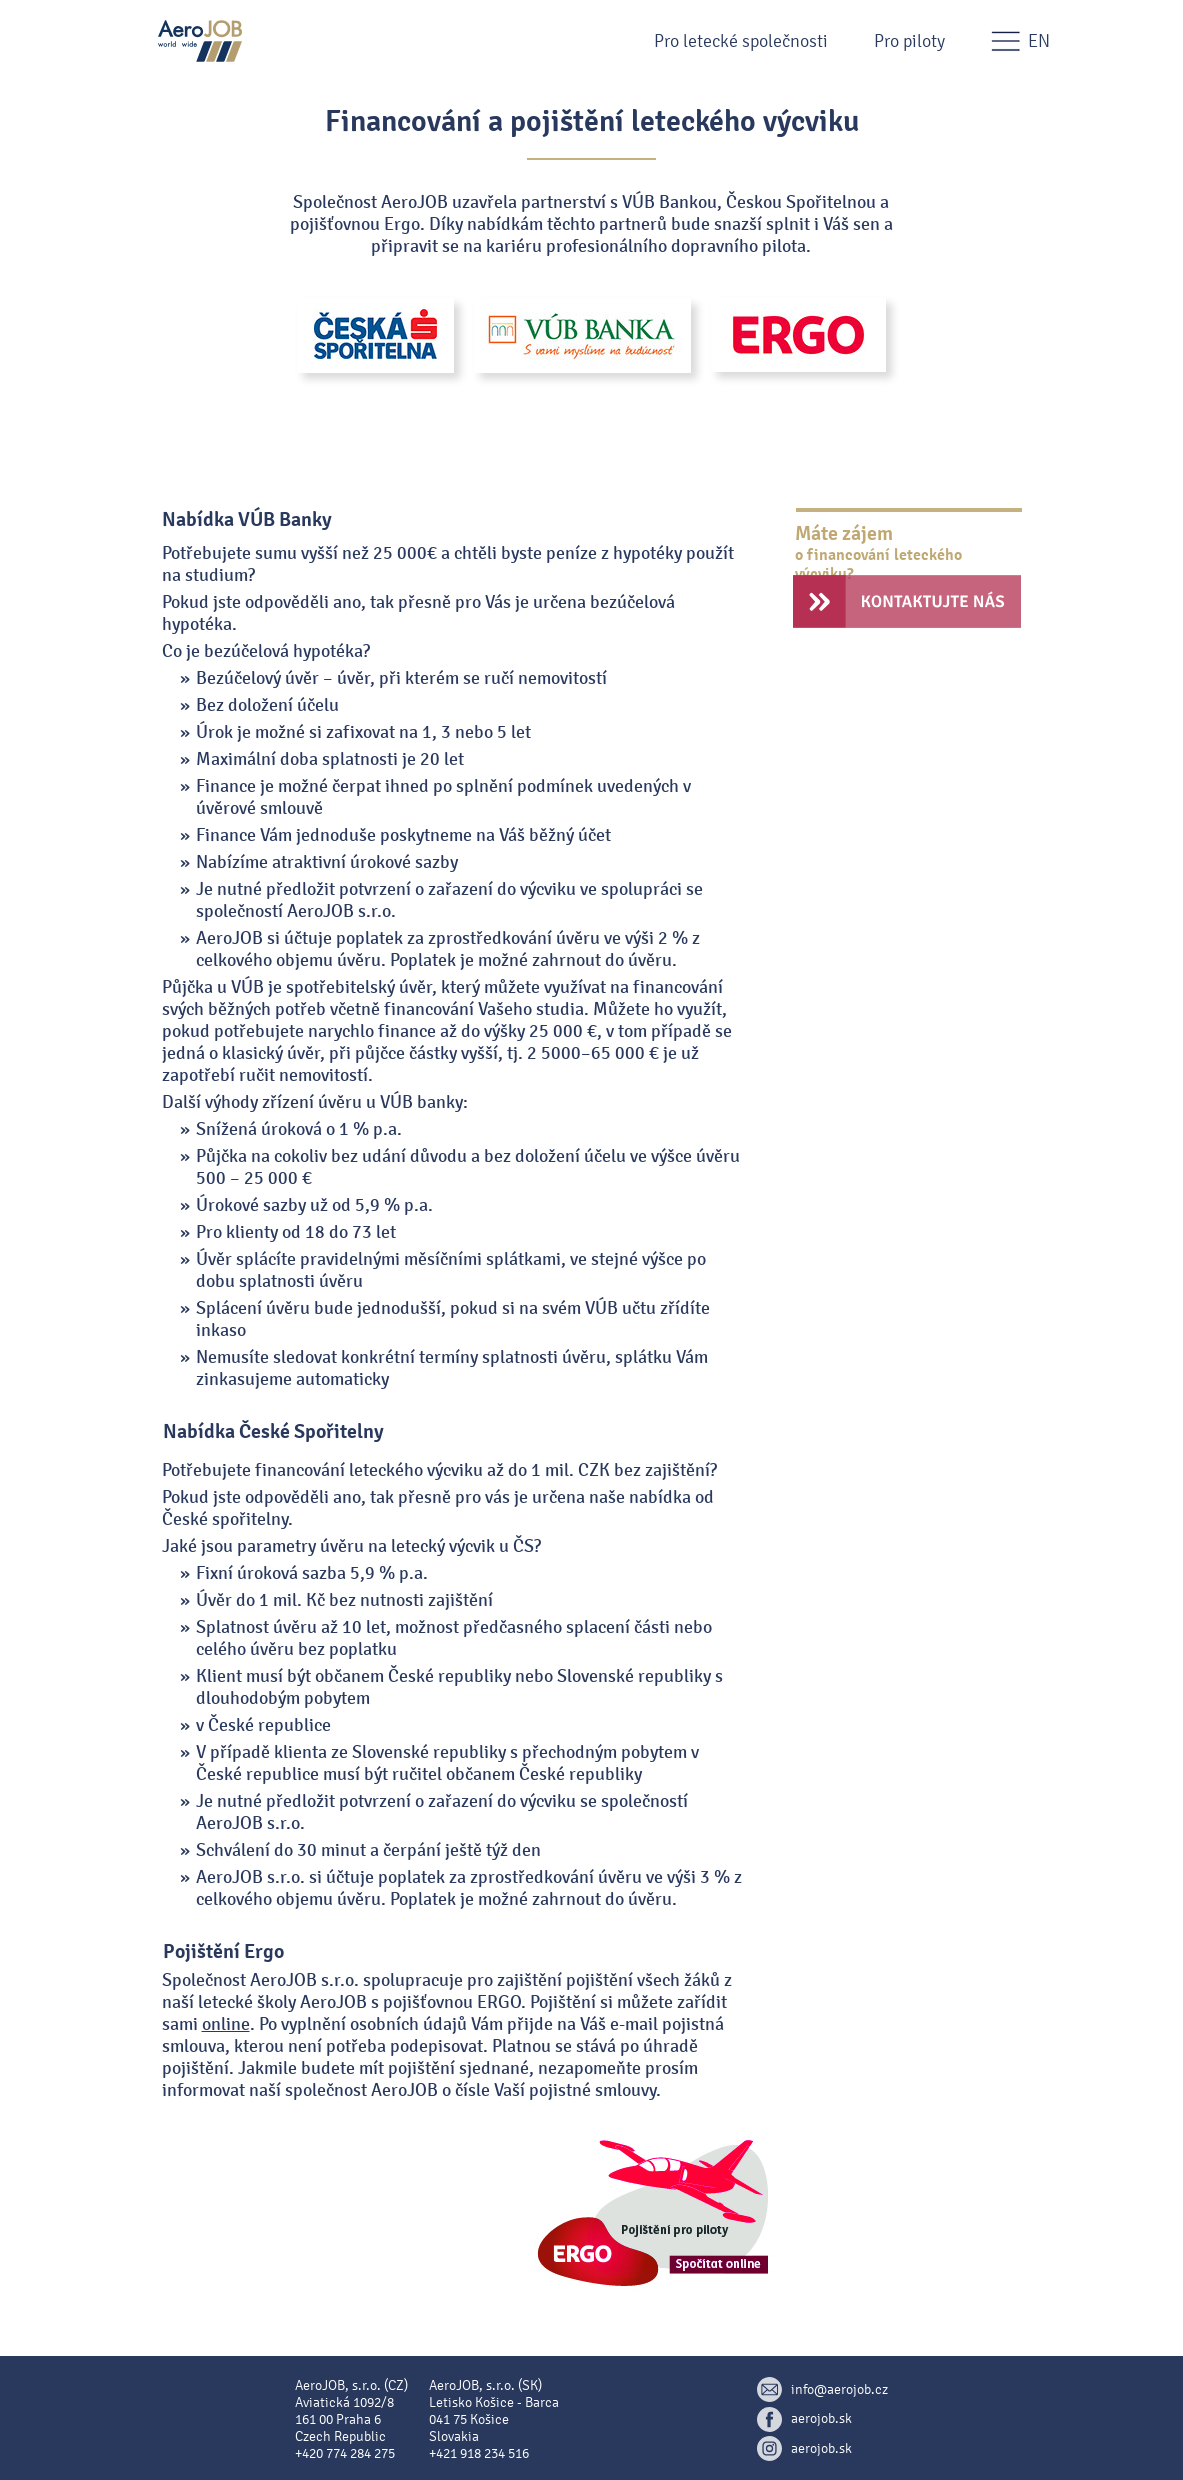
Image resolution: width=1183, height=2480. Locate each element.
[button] (592, 41)
